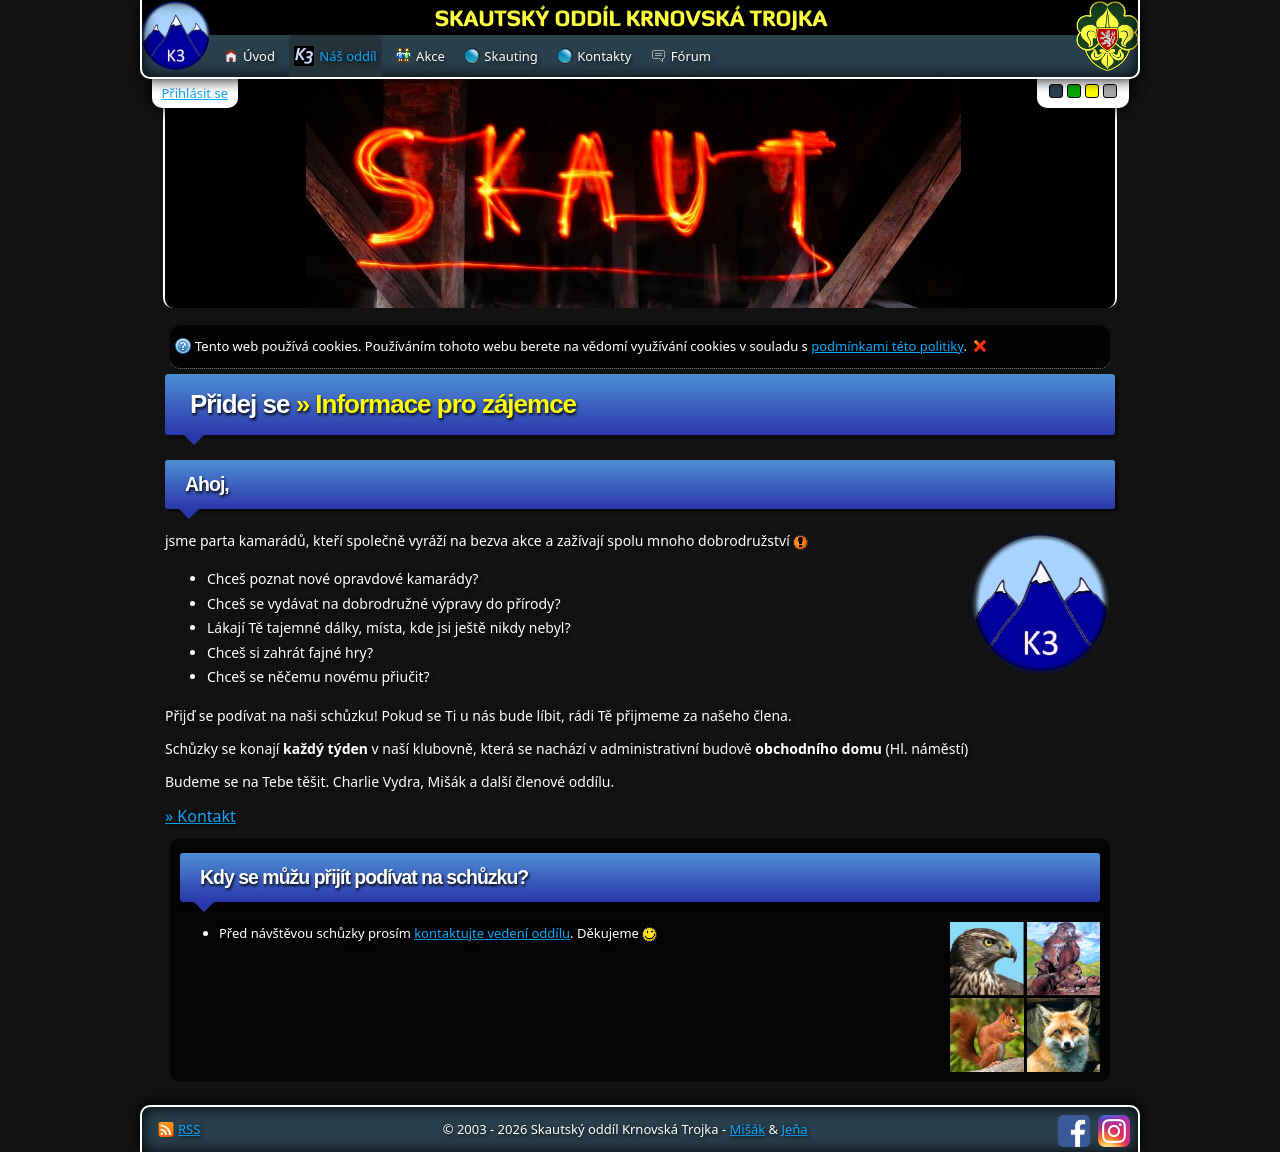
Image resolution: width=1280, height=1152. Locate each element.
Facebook (1074, 1131)
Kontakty (604, 56)
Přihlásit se (195, 93)
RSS (189, 1129)
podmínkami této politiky (887, 346)
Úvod (259, 56)
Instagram (1114, 1131)
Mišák (748, 1129)
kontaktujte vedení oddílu (492, 933)
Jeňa (794, 1129)
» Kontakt (200, 816)
